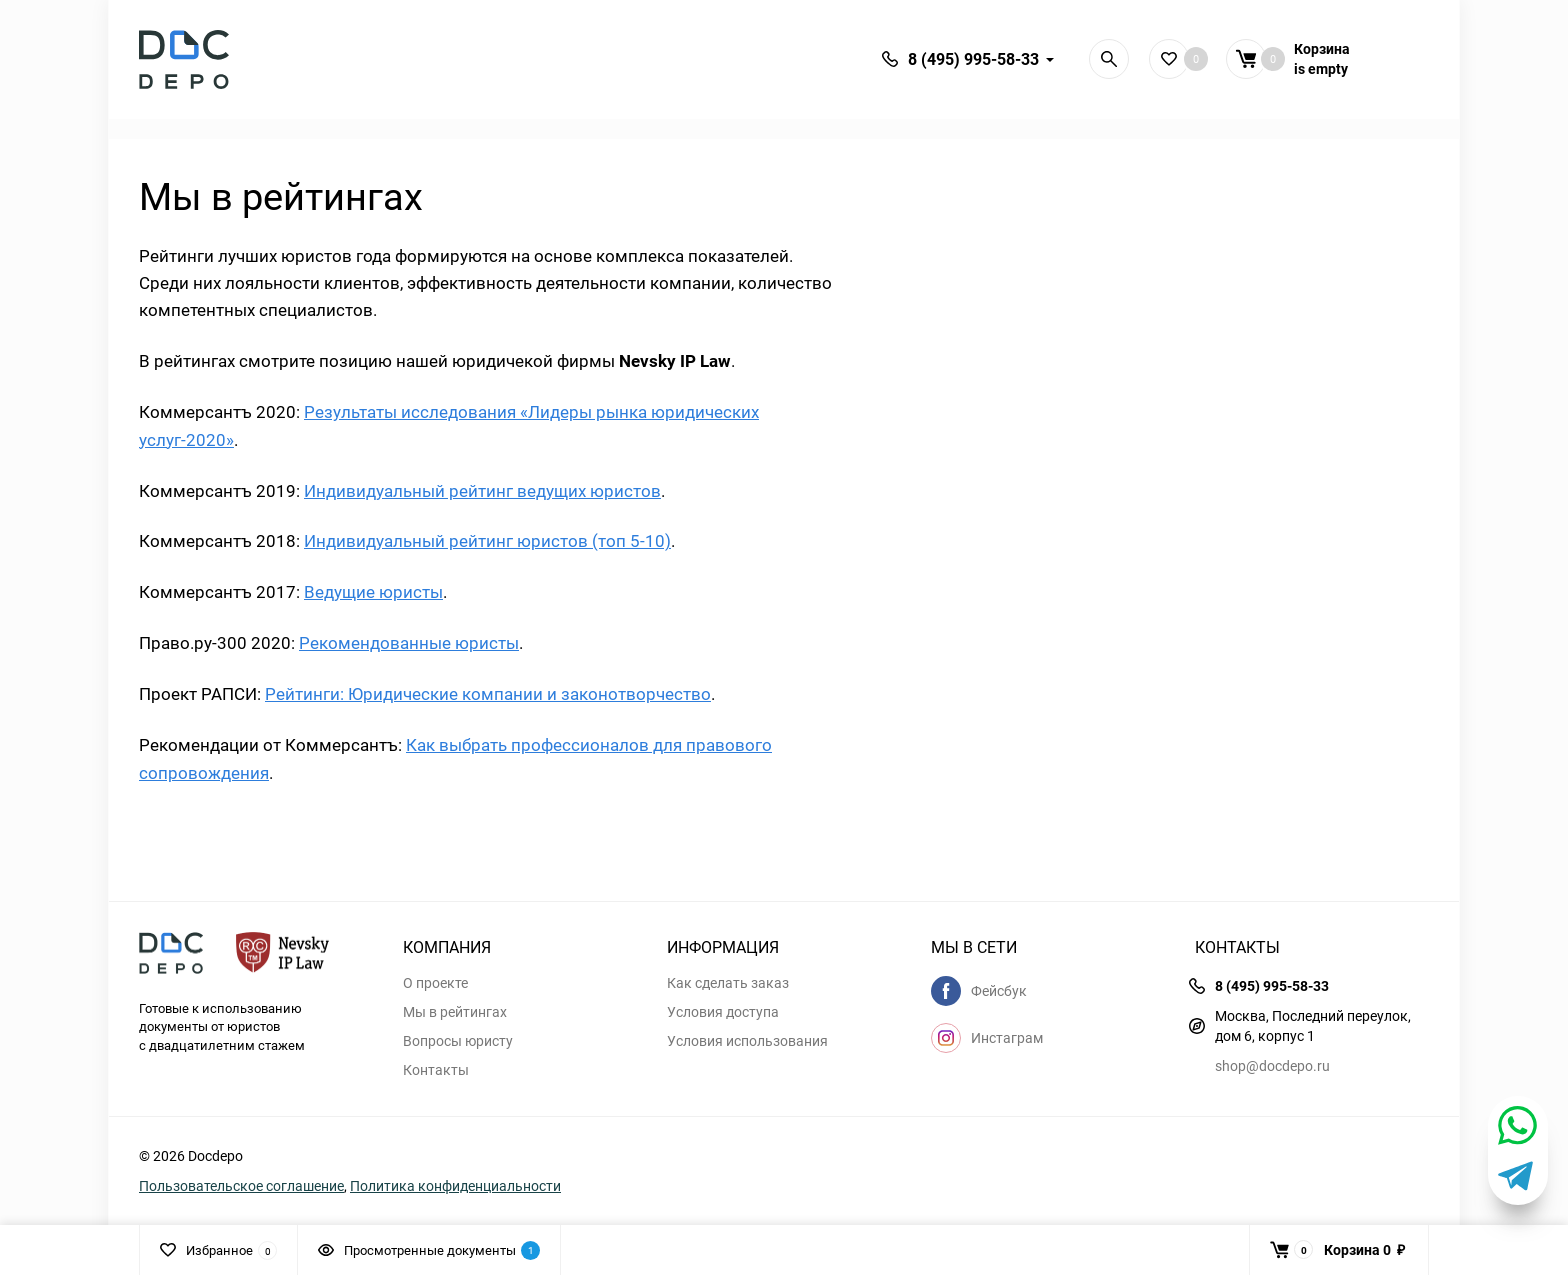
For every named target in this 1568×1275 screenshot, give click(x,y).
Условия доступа (723, 1012)
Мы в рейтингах (455, 1012)
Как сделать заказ (728, 983)
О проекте (435, 983)
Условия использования (747, 1041)
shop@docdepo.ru (1272, 1065)
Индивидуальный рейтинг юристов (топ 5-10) (487, 540)
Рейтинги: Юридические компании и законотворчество (488, 693)
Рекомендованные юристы (409, 642)
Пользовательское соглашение (241, 1185)
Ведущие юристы (373, 591)
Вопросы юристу (458, 1041)
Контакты (436, 1070)
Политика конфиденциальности (455, 1185)
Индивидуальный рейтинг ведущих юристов (482, 490)
